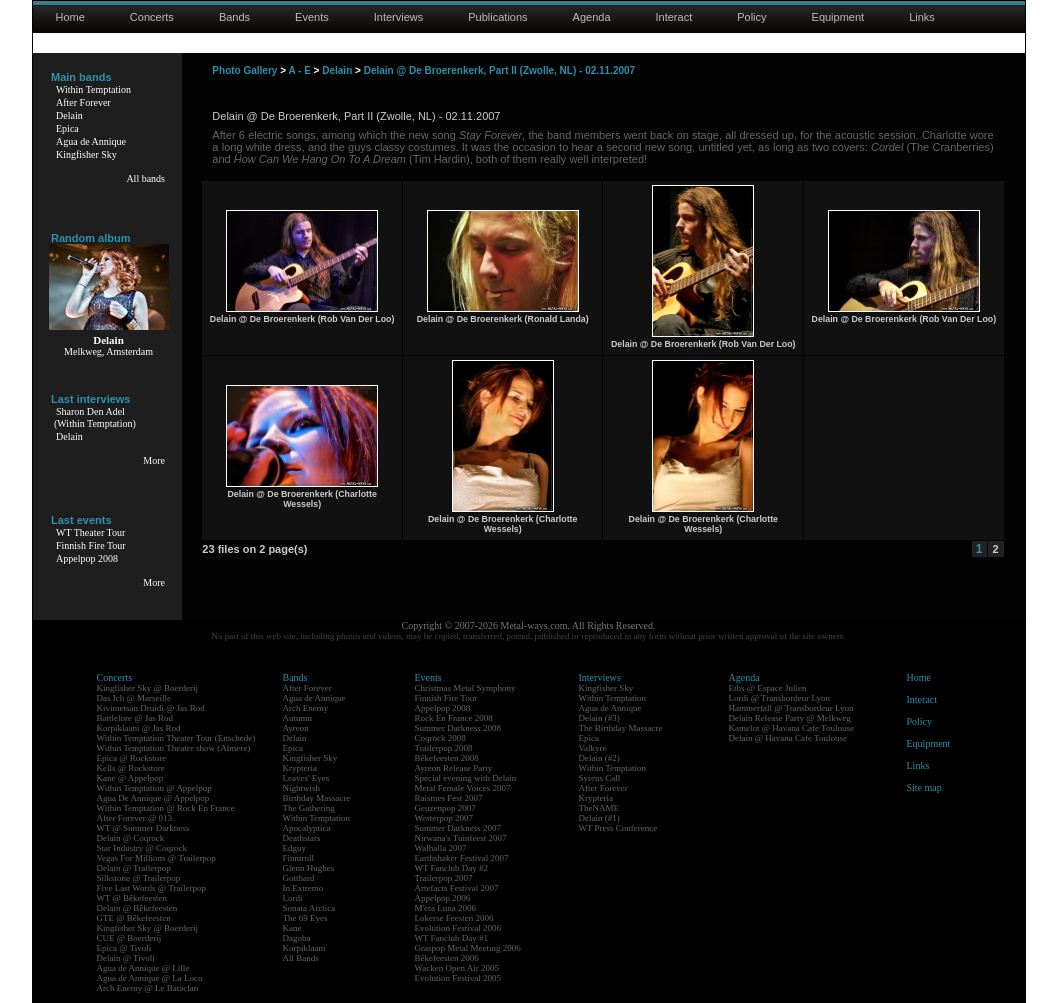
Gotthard (299, 878)
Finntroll (299, 858)
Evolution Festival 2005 (458, 978)
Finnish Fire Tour (91, 545)
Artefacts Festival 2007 (457, 888)
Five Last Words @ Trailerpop (151, 888)
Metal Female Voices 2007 (463, 788)
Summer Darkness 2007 (458, 828)
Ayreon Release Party (454, 768)
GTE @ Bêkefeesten (134, 918)
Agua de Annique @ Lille (143, 968)
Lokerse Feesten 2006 (454, 918)
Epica (67, 128)
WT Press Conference (618, 828)
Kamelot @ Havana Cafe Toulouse (791, 728)
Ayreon (296, 728)
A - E (299, 70)
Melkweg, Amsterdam (108, 351)
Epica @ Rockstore (132, 758)
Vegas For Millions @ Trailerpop (156, 858)
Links (922, 17)
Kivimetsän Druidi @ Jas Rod (151, 708)
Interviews (399, 17)
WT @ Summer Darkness (143, 828)
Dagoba (297, 938)
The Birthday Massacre (621, 728)
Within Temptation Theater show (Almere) (174, 748)
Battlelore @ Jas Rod (135, 718)
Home (70, 17)
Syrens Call (600, 778)
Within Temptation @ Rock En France (166, 808)
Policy (751, 17)
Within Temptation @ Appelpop (154, 788)
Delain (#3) (599, 718)
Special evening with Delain (466, 778)
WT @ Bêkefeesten (132, 898)
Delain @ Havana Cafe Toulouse (788, 738)
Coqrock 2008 (440, 738)
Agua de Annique (91, 141)
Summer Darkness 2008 (458, 728)
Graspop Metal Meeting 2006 (468, 948)
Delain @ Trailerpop (134, 868)
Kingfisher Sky (86, 154)
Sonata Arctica (309, 908)
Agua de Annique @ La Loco (150, 978)
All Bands (301, 958)
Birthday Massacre (317, 798)
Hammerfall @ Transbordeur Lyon (791, 708)
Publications (497, 17)
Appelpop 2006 (443, 898)
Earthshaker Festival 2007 (462, 858)
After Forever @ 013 (135, 818)
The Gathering (309, 808)
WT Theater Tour (90, 532)
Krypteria (300, 768)
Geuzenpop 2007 (445, 808)
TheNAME (599, 808)
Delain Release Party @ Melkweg (790, 718)
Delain (69, 115)
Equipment (838, 17)
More (154, 460)
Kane (292, 928)
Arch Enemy (306, 708)
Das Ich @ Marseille (134, 698)
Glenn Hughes (309, 868)
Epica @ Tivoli (124, 948)
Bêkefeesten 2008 (447, 758)
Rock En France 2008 (454, 718)
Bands (234, 17)
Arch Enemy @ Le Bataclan (148, 988)
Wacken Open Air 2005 (457, 968)
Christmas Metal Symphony (465, 688)
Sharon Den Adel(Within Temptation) (95, 417)
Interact (674, 17)
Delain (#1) (599, 818)
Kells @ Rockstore (131, 768)
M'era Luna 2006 (446, 908)
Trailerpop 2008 (444, 748)
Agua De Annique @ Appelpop (153, 798)
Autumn (298, 718)
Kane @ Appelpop (130, 778)
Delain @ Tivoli (126, 958)
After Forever (83, 102)
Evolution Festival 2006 (458, 928)
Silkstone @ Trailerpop (139, 878)
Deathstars (302, 838)
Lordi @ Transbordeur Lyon (780, 698)
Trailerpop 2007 (444, 878)
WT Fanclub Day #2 (452, 868)
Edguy (295, 848)
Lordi (293, 898)
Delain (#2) (599, 758)
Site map (924, 787)
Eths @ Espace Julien (768, 688)
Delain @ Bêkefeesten (137, 908)
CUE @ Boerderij (129, 938)
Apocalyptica (307, 828)
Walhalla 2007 (441, 848)
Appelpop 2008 (87, 558)
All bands (145, 178)
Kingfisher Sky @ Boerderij (148, 688)
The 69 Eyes (305, 918)
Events (312, 17)
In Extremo (303, 888)
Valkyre (593, 748)
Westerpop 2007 (444, 818)
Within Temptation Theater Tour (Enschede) (176, 738)
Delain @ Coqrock (131, 838)
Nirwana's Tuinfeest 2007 (461, 838)
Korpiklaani (304, 948)
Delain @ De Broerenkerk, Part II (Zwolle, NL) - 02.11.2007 (500, 70)
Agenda (592, 17)
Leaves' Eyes (306, 778)
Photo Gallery (244, 70)
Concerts (152, 17)
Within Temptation (93, 89)
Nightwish (302, 788)
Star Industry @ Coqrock (142, 848)
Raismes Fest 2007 (449, 798)
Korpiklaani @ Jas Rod (139, 728)
